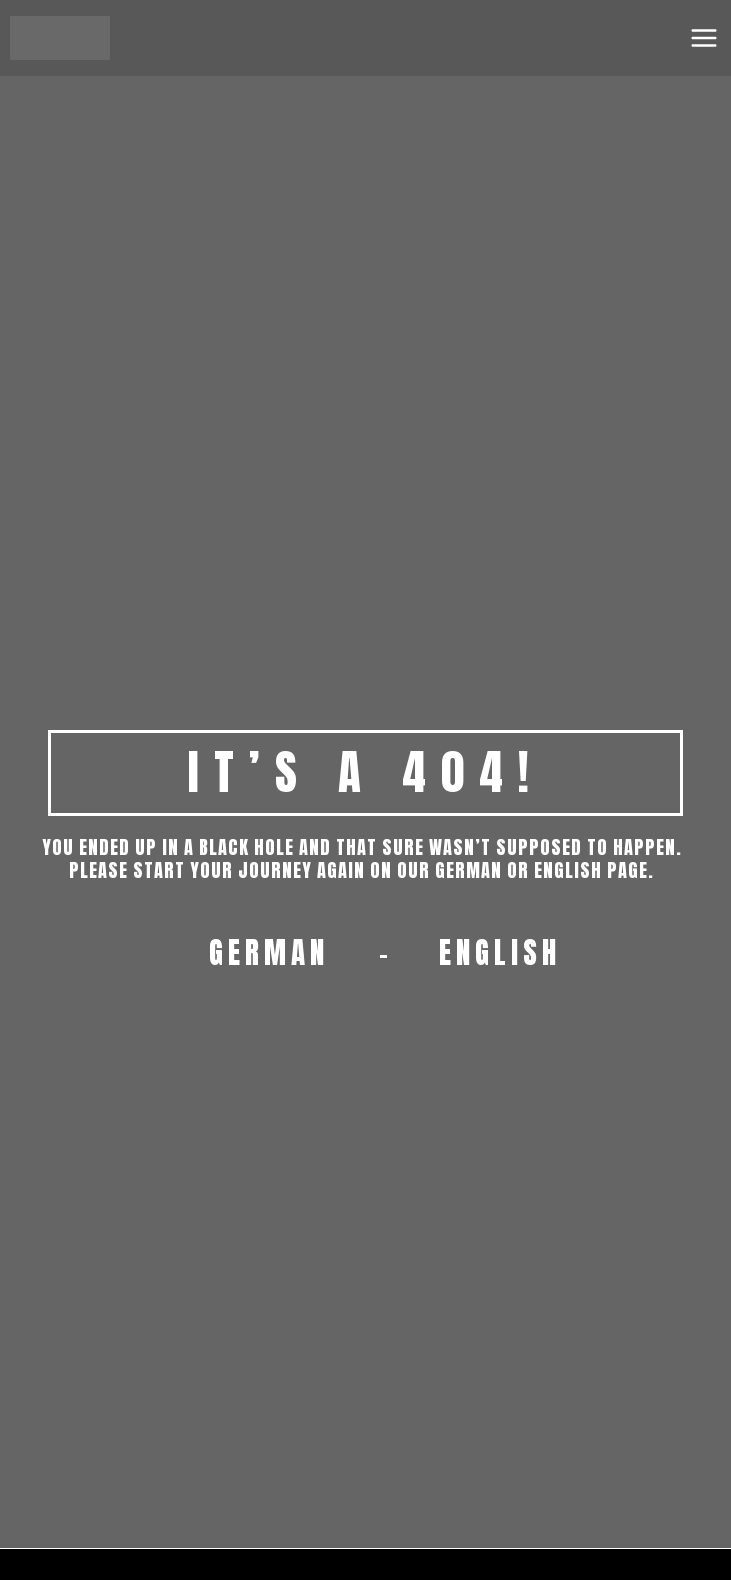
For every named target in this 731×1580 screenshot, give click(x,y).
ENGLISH (500, 953)
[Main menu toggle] (704, 38)
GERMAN (269, 953)
